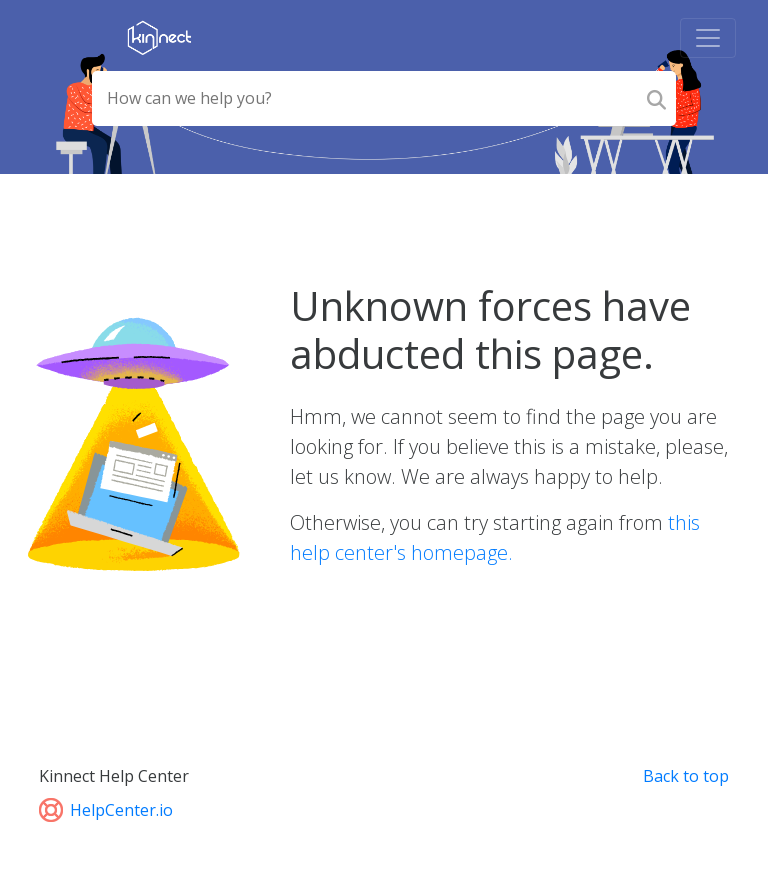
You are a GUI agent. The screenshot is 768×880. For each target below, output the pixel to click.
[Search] (656, 98)
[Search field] (364, 98)
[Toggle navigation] (708, 38)
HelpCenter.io (106, 810)
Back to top (686, 776)
